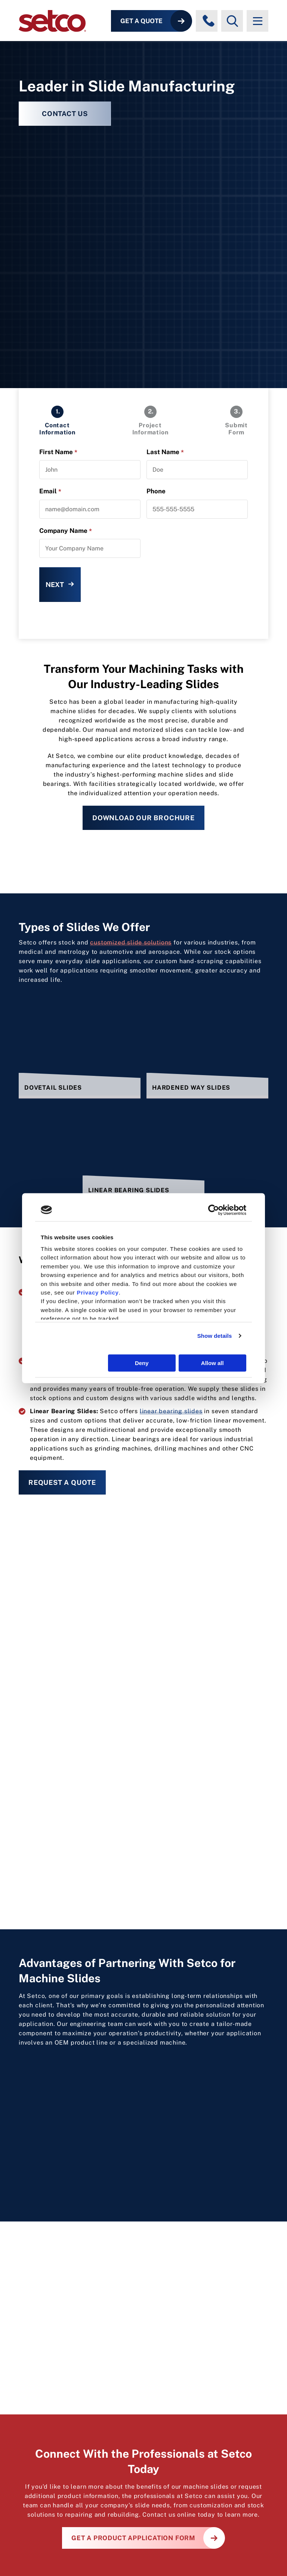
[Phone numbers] (208, 21)
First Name (58, 452)
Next (55, 584)
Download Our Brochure (143, 818)
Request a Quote (62, 1482)
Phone (156, 491)
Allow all (212, 1362)
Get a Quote (141, 21)
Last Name (165, 452)
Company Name (65, 531)
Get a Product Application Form (133, 2538)
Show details (214, 1336)
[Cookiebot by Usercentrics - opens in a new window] (213, 1209)
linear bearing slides (171, 1411)
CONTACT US (65, 114)
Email (50, 491)
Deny (142, 1362)
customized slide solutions (131, 942)
